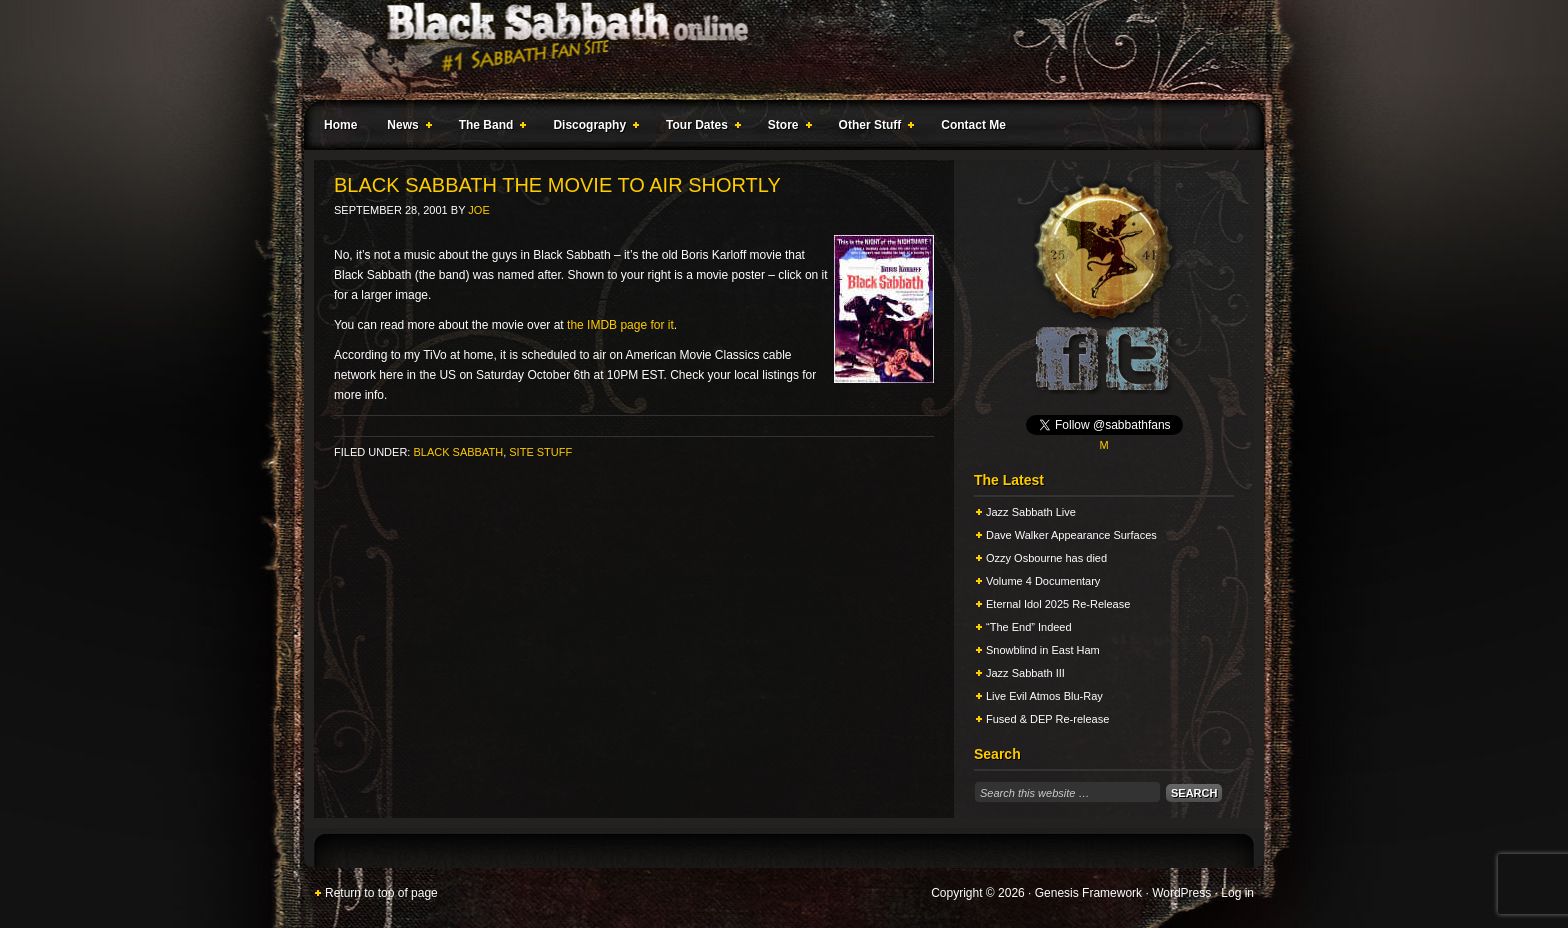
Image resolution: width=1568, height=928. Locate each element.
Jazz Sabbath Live (1031, 512)
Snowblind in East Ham (1043, 650)
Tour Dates (699, 128)
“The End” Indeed (1029, 627)
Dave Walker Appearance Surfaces (1071, 535)
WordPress (1181, 893)
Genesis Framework (1088, 893)
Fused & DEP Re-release (1047, 719)
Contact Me (973, 125)
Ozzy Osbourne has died (1046, 558)
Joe (478, 210)
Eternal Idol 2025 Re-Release (1058, 604)
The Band (489, 128)
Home (340, 125)
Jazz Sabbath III (1025, 673)
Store (786, 128)
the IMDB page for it (620, 325)
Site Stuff (540, 452)
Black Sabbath (458, 452)
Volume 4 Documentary (1043, 581)
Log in (1237, 893)
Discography (592, 128)
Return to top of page (381, 893)
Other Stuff (873, 128)
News (405, 128)
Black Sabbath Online (774, 50)
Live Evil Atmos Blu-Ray (1044, 696)
